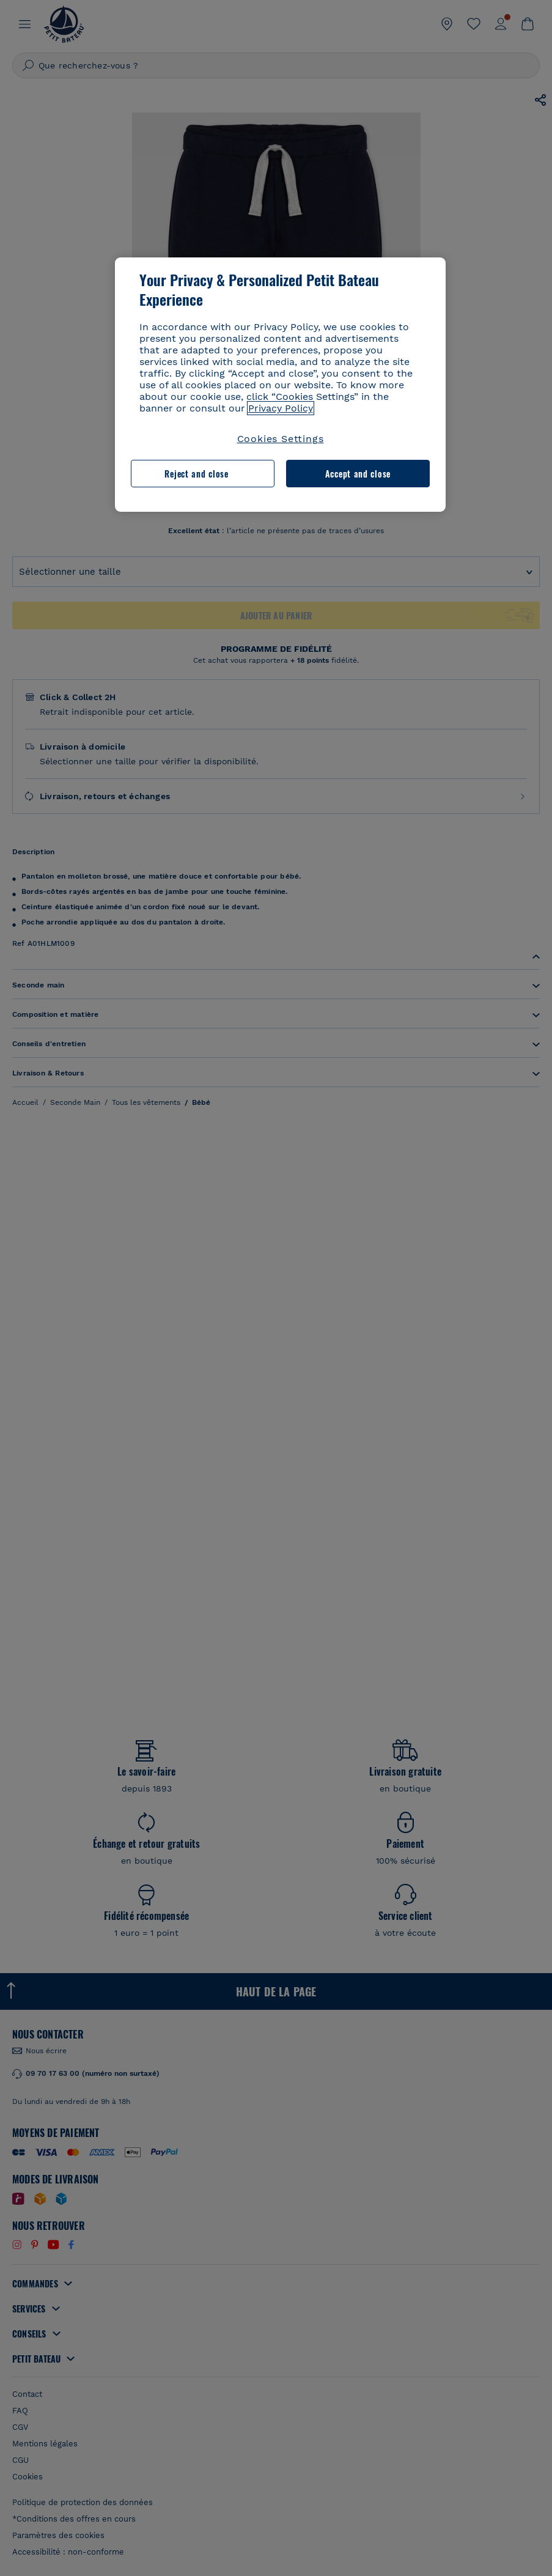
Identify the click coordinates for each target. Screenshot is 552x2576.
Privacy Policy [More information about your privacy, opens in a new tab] (280, 408)
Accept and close (358, 473)
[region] (280, 384)
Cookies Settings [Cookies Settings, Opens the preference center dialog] (280, 439)
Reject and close (196, 473)
